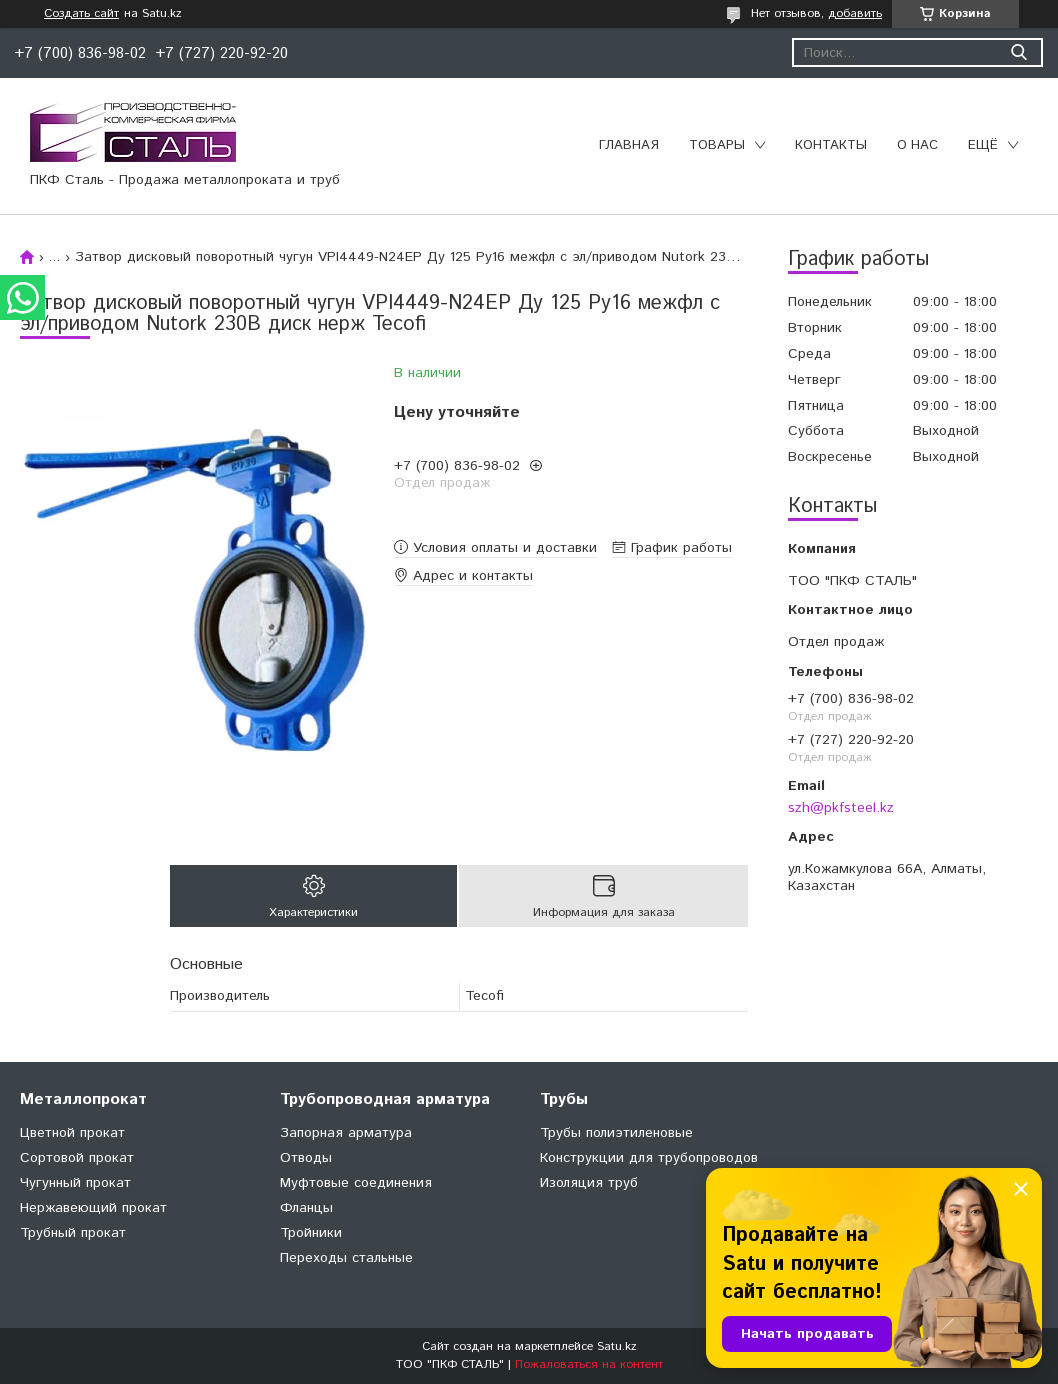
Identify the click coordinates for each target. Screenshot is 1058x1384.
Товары (717, 145)
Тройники (311, 1233)
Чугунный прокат (75, 1183)
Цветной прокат (72, 1133)
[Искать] (1018, 52)
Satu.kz (617, 1346)
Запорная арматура (346, 1133)
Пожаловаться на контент (589, 1364)
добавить (855, 13)
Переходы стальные (346, 1258)
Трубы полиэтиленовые (616, 1133)
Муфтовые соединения (356, 1183)
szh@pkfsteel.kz (841, 808)
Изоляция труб (589, 1183)
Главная (629, 145)
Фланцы (306, 1208)
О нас (917, 145)
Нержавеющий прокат (93, 1208)
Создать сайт (81, 14)
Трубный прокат (73, 1233)
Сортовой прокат (77, 1158)
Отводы (306, 1158)
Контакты (831, 145)
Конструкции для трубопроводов (649, 1158)
